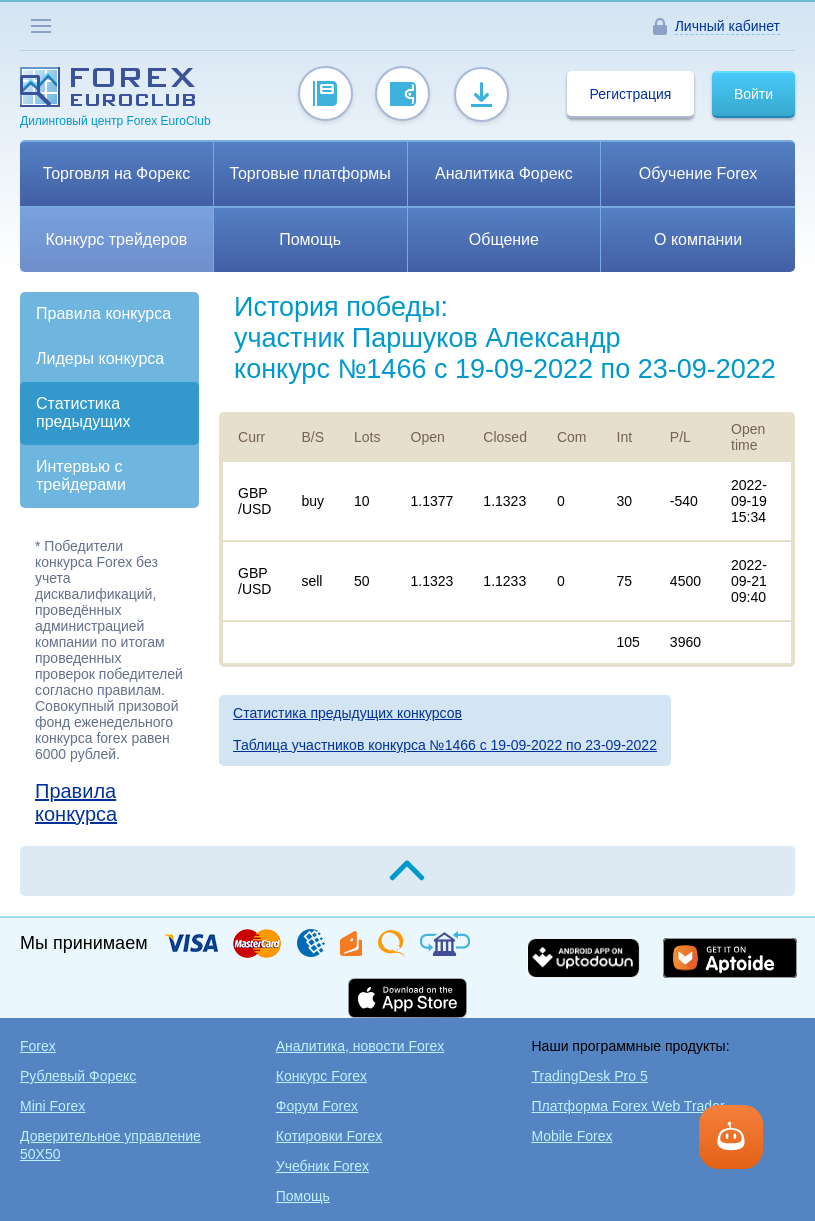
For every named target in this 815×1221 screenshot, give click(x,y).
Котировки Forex (329, 1136)
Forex (38, 1046)
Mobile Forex (572, 1136)
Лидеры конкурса (100, 358)
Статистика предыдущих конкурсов (347, 713)
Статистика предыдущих (83, 412)
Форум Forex (317, 1106)
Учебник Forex (322, 1166)
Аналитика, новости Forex (360, 1046)
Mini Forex (52, 1106)
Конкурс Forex (321, 1076)
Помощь (303, 1196)
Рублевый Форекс (78, 1076)
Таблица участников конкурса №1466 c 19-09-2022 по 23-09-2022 (445, 745)
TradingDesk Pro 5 (590, 1076)
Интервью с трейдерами (81, 475)
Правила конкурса (103, 313)
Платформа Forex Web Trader (628, 1106)
